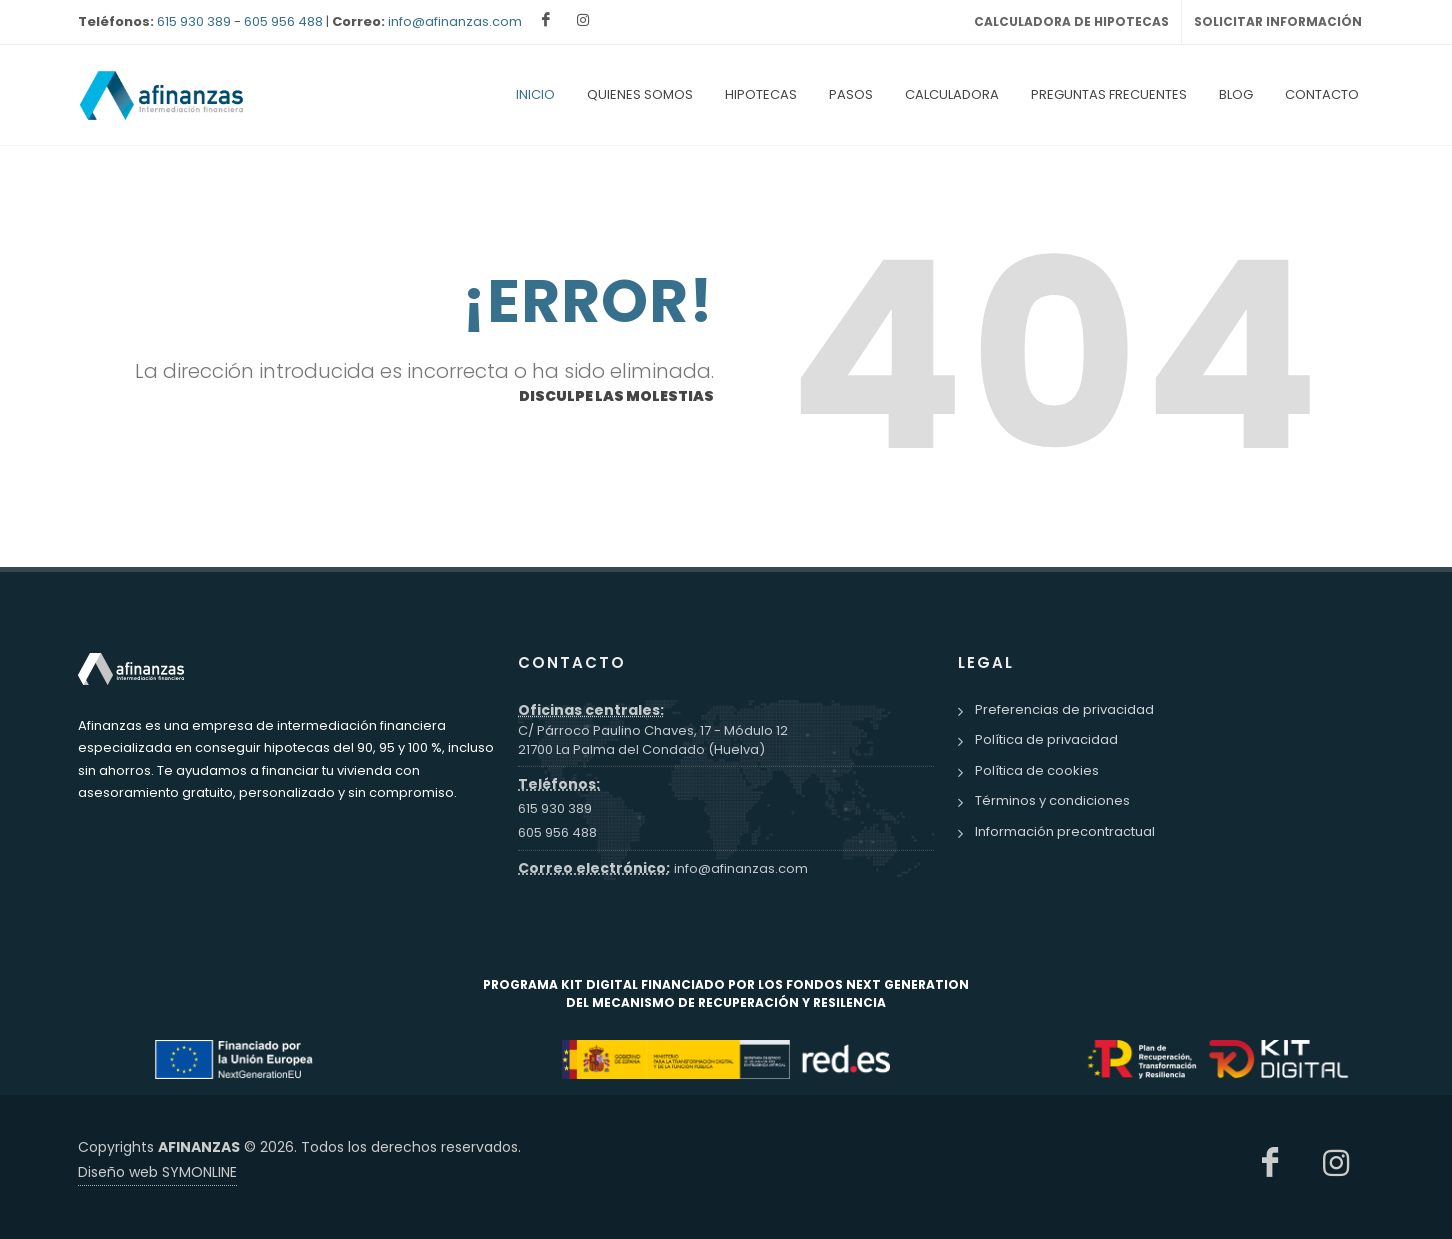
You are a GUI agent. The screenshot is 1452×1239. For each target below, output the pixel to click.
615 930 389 (194, 21)
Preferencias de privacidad (1064, 710)
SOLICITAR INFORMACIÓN (1278, 21)
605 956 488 (283, 21)
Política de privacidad (1046, 740)
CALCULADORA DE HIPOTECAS (1071, 21)
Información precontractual (1065, 832)
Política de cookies (1037, 771)
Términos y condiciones (1052, 801)
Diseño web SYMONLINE (157, 1173)
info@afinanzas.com (455, 21)
